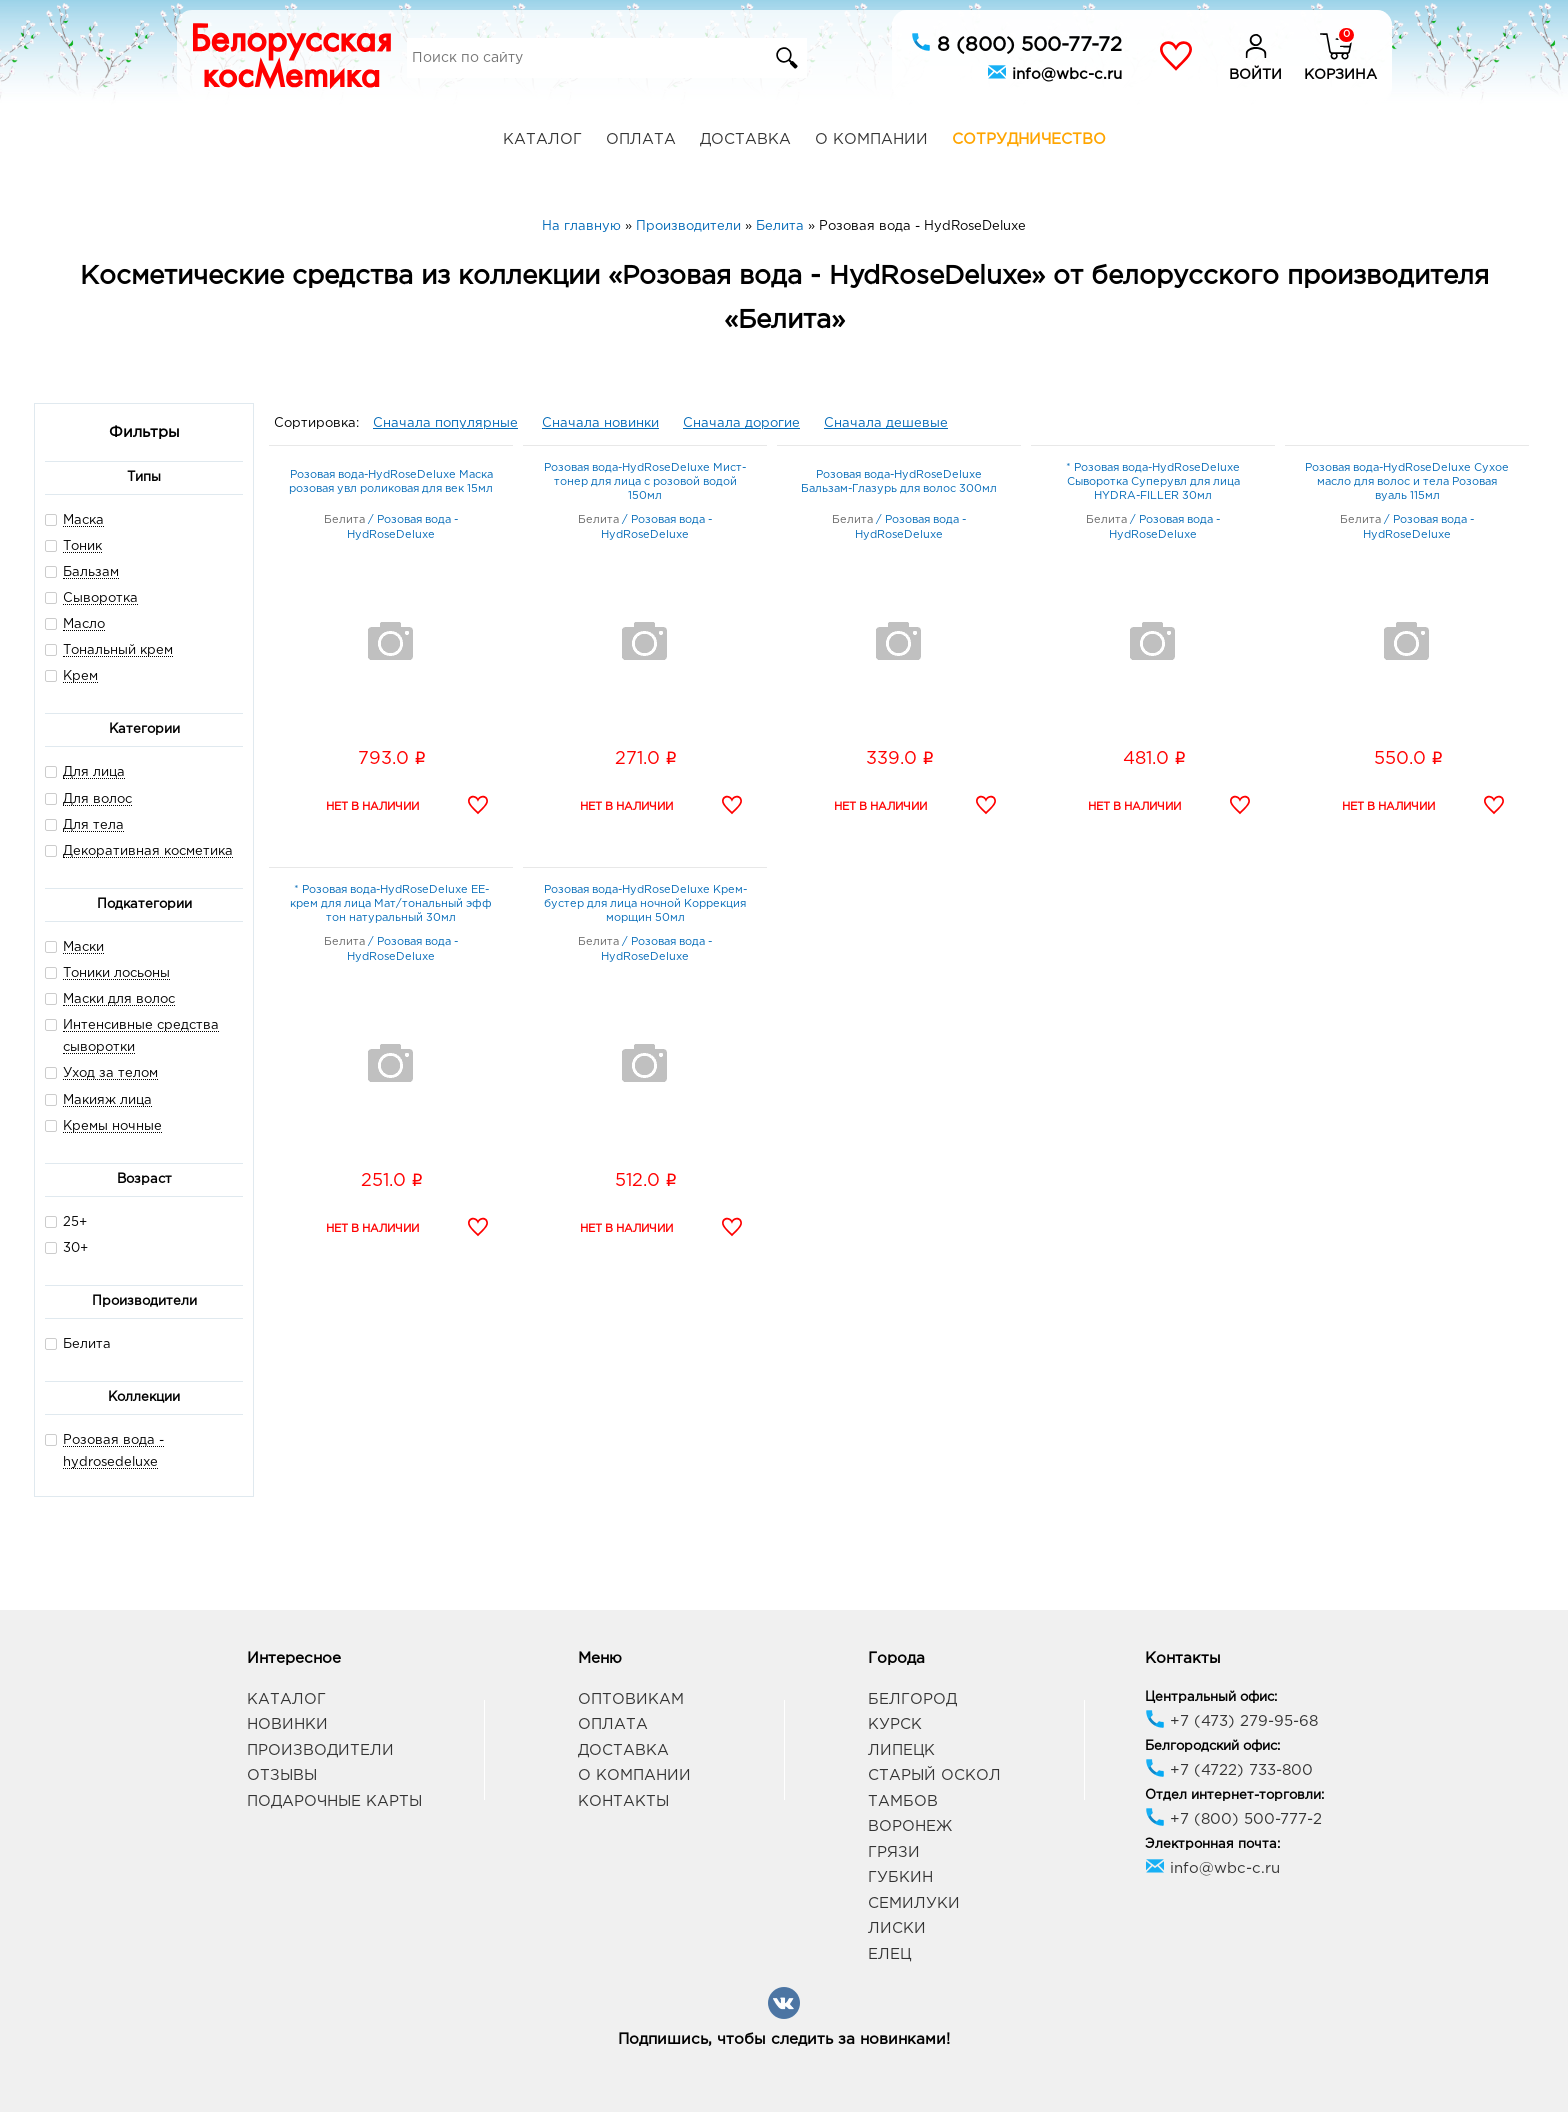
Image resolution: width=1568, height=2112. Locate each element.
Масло (84, 624)
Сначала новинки (600, 423)
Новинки (287, 1724)
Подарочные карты (334, 1801)
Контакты (623, 1801)
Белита (78, 1343)
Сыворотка (100, 598)
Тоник (82, 546)
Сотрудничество (1029, 139)
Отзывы (282, 1775)
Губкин (900, 1877)
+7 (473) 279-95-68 (1231, 1721)
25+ (66, 1221)
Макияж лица (107, 1100)
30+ (66, 1247)
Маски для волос (119, 999)
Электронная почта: (1212, 1844)
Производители (320, 1750)
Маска (83, 520)
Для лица (94, 772)
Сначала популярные (445, 423)
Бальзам (91, 572)
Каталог (542, 139)
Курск (895, 1724)
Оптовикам (631, 1699)
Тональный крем (118, 650)
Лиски (897, 1928)
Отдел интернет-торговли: (1234, 1795)
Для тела (93, 825)
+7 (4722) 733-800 (1229, 1770)
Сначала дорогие (741, 423)
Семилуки (914, 1903)
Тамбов (903, 1801)
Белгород (912, 1699)
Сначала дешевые (886, 423)
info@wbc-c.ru (1054, 72)
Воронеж (910, 1826)
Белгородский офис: (1212, 1746)
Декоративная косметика (148, 851)
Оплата (641, 139)
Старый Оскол (934, 1775)
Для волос (97, 799)
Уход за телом (110, 1073)
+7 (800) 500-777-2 (1233, 1819)
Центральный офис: (1211, 1697)
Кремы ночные (112, 1126)
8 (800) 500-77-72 (1016, 43)
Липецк (901, 1750)
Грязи (894, 1852)
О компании (871, 139)
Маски (83, 947)
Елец (889, 1954)
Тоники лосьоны (116, 973)
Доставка (745, 139)
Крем (80, 676)
